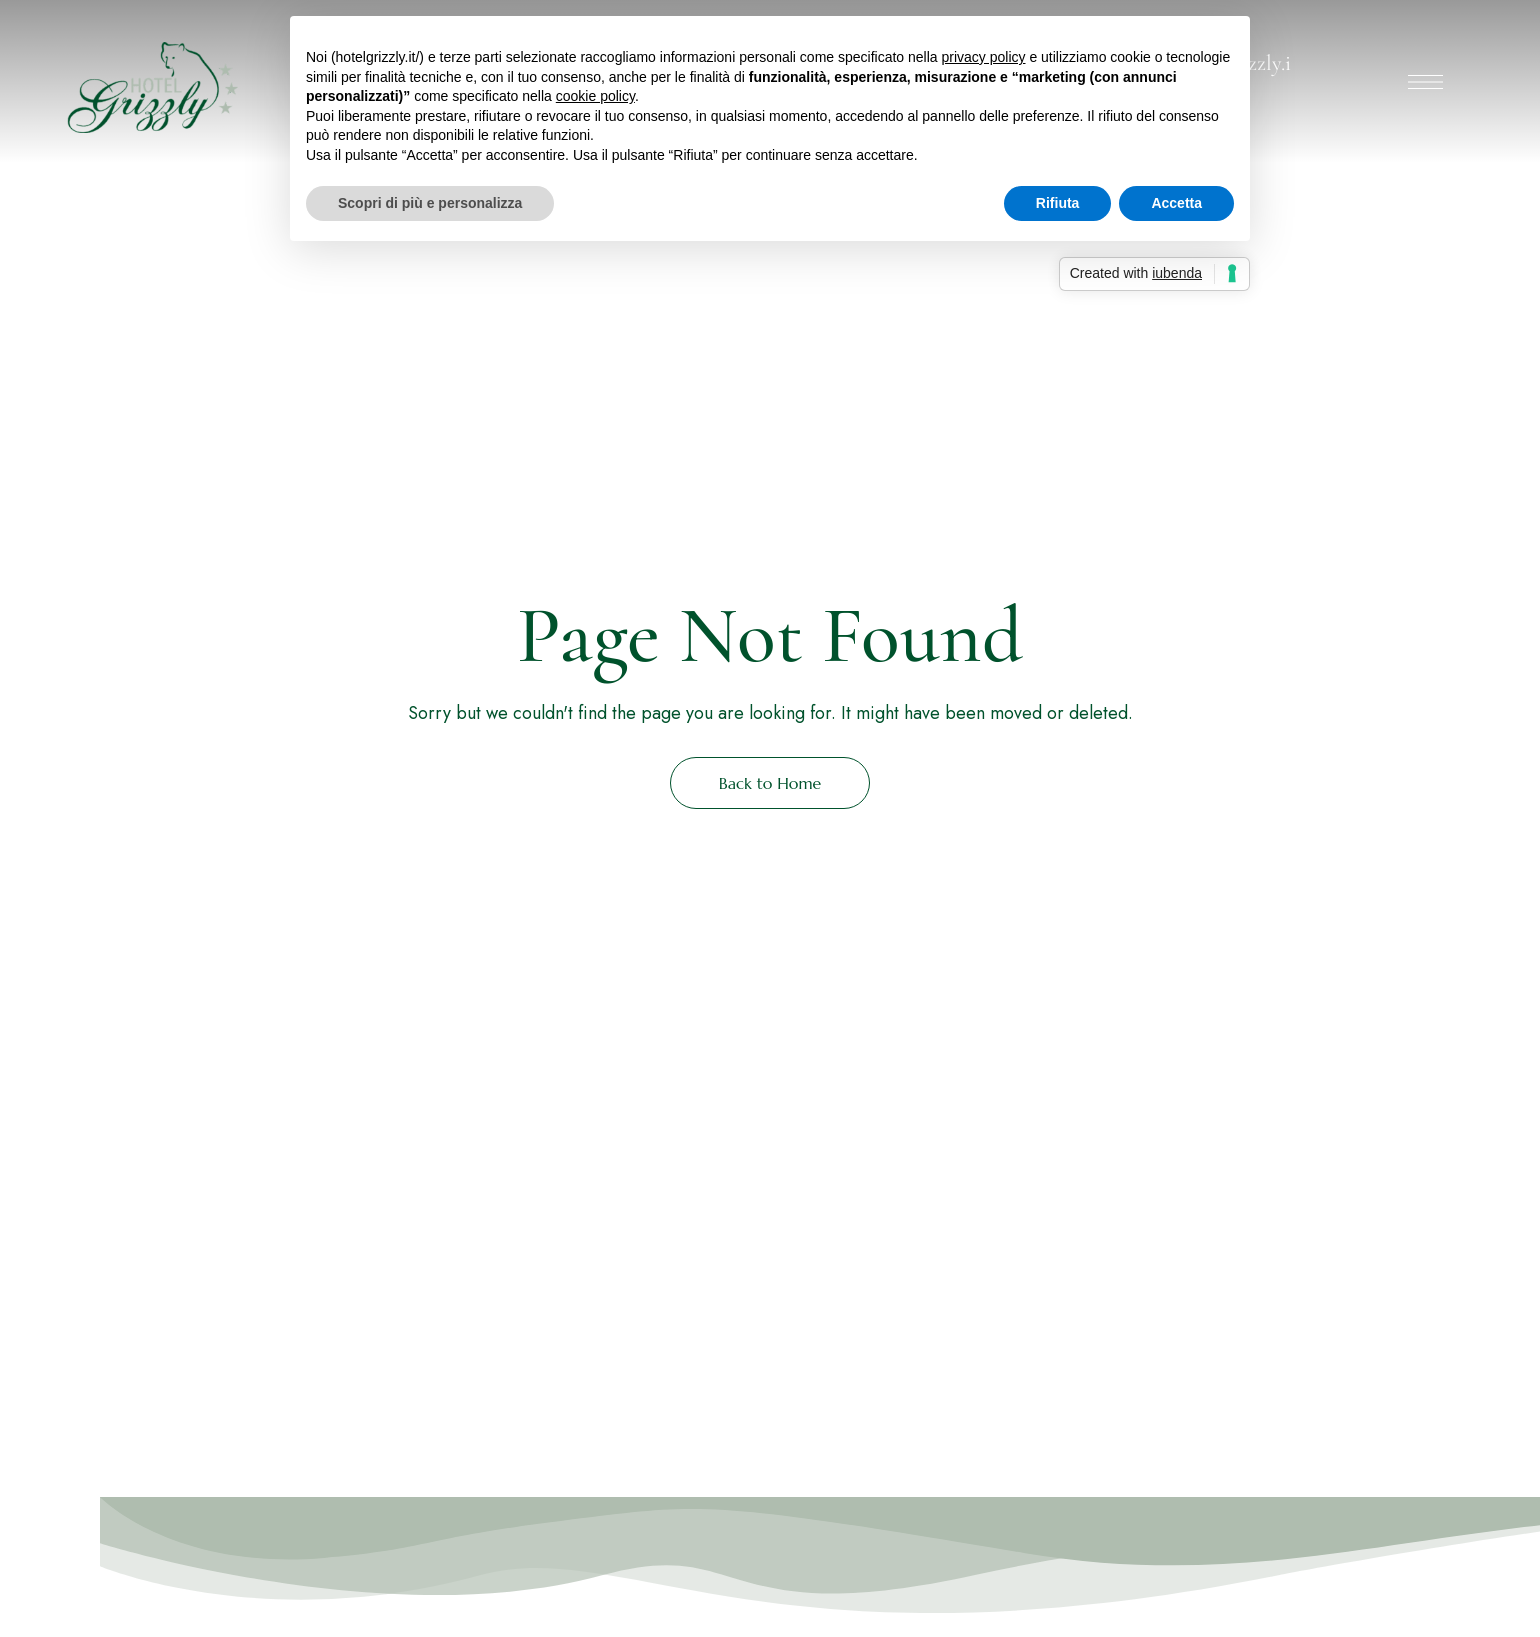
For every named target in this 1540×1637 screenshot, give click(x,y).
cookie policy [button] (595, 96)
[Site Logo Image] (149, 87)
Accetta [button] (1176, 203)
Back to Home (770, 783)
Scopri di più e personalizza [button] (430, 203)
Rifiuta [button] (1058, 203)
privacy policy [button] (983, 57)
